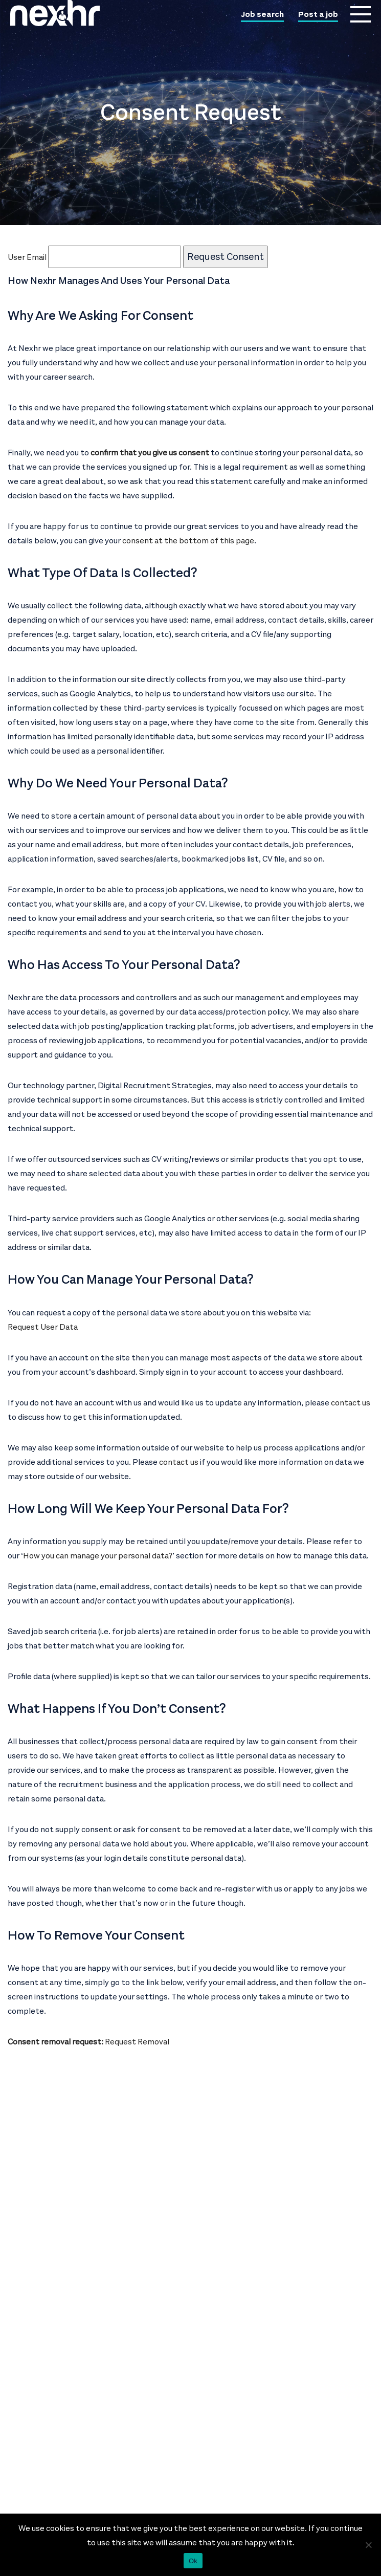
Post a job (318, 14)
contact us (350, 1402)
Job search (262, 14)
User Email (94, 257)
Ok (193, 2561)
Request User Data (43, 1327)
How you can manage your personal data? (97, 1555)
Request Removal (137, 2041)
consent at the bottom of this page (188, 540)
